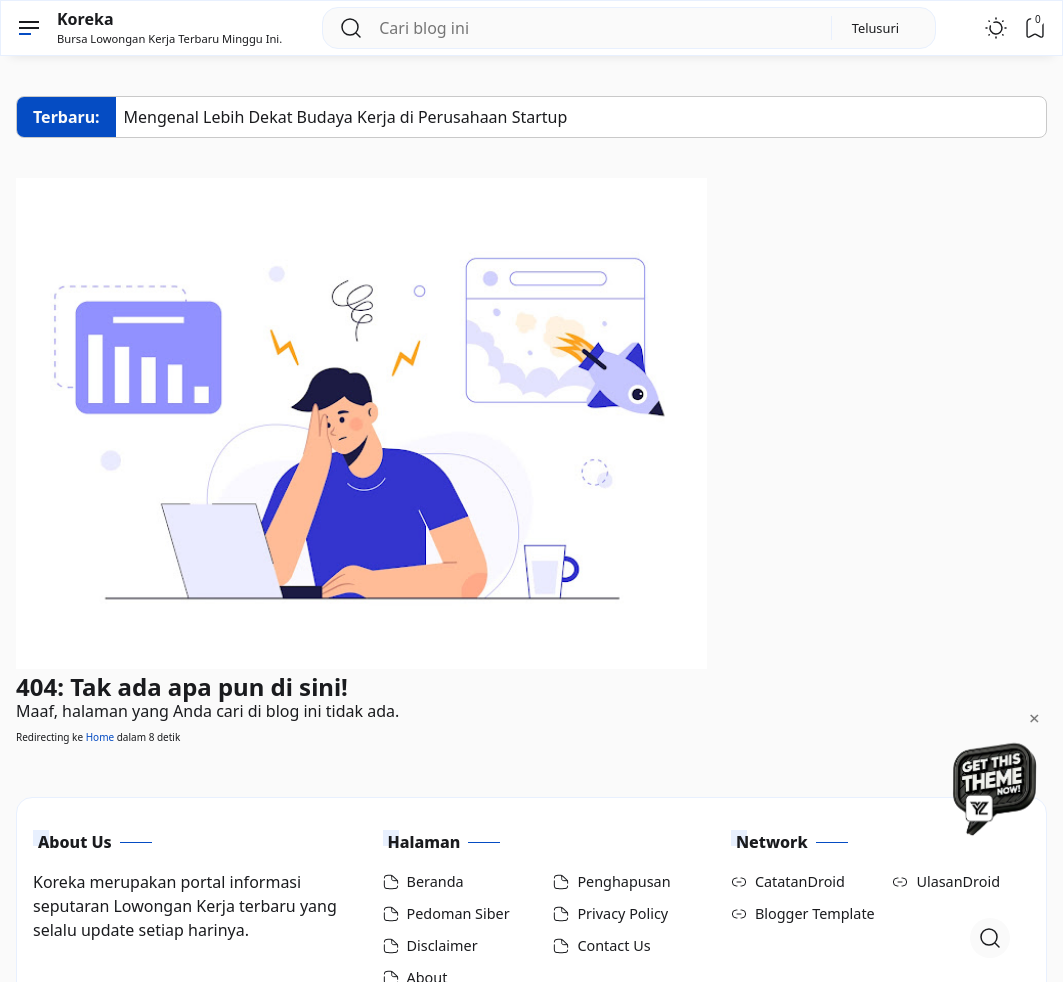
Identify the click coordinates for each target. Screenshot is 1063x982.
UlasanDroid (958, 881)
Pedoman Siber (458, 913)
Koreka (85, 19)
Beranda (435, 881)
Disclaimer (442, 945)
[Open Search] (990, 938)
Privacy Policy (622, 913)
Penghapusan (623, 881)
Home (100, 737)
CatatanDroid (800, 881)
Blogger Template (815, 913)
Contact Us (613, 945)
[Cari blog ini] (596, 28)
